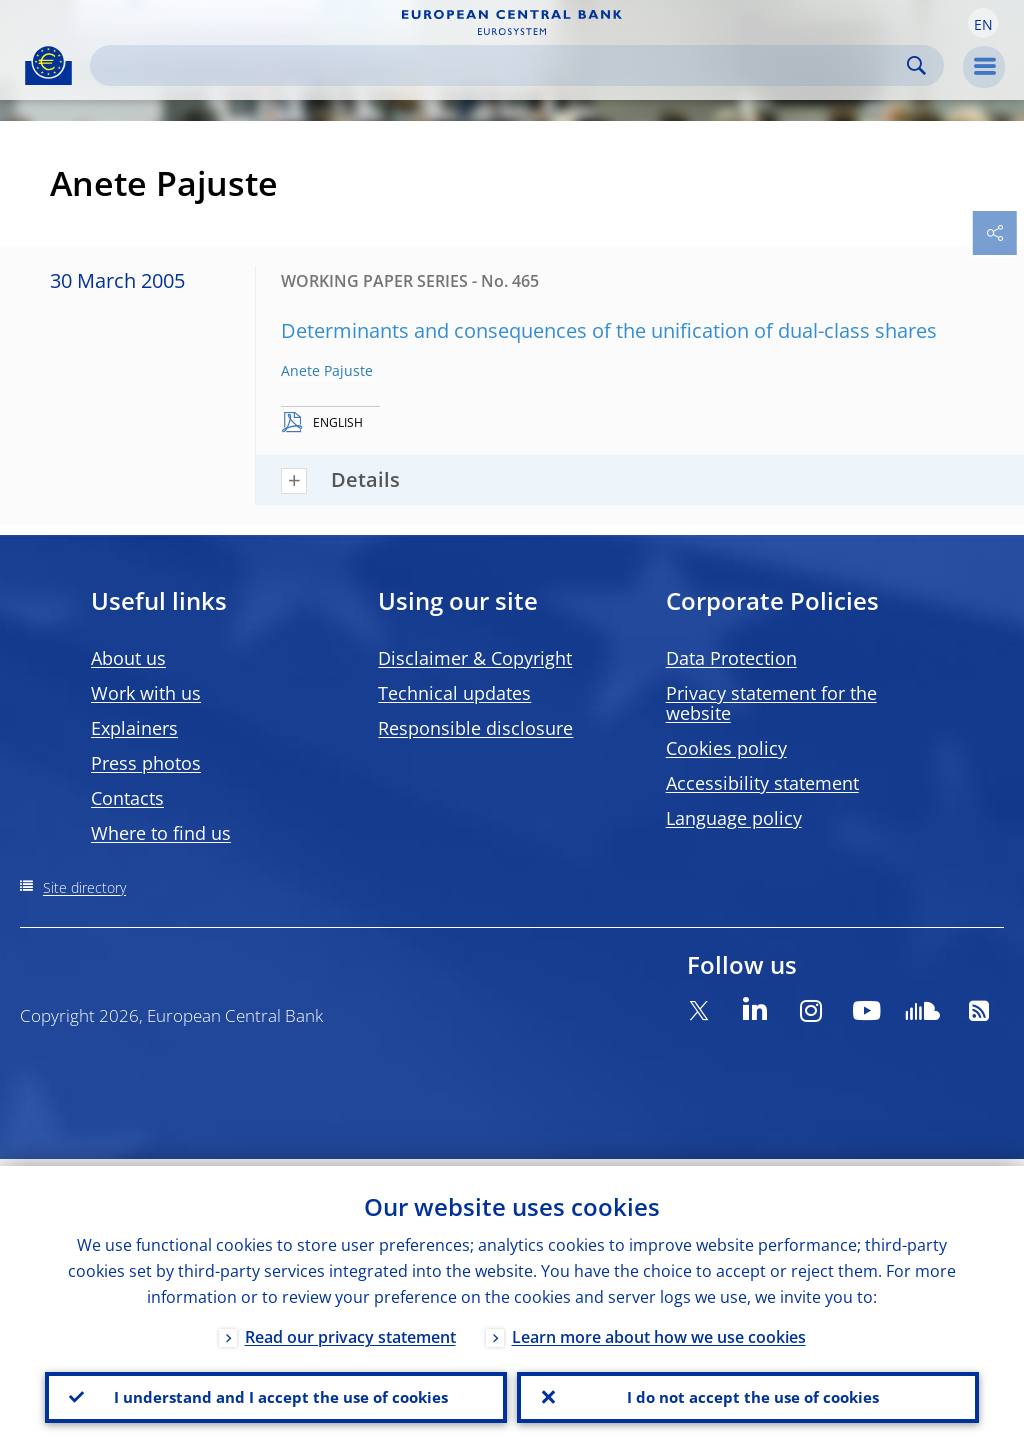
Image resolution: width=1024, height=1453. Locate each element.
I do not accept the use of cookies (748, 1394)
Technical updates (454, 693)
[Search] (501, 65)
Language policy (734, 818)
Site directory (84, 887)
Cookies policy (726, 748)
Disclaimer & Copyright (475, 658)
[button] (983, 23)
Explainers (134, 728)
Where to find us (161, 833)
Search (916, 65)
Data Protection (731, 658)
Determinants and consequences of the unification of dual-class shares (609, 330)
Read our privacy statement (350, 1330)
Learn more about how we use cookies (659, 1330)
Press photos (146, 763)
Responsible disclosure (475, 728)
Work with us (146, 693)
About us (128, 658)
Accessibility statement (762, 783)
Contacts (127, 798)
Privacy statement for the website (771, 703)
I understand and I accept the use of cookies (276, 1394)
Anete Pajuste (327, 370)
